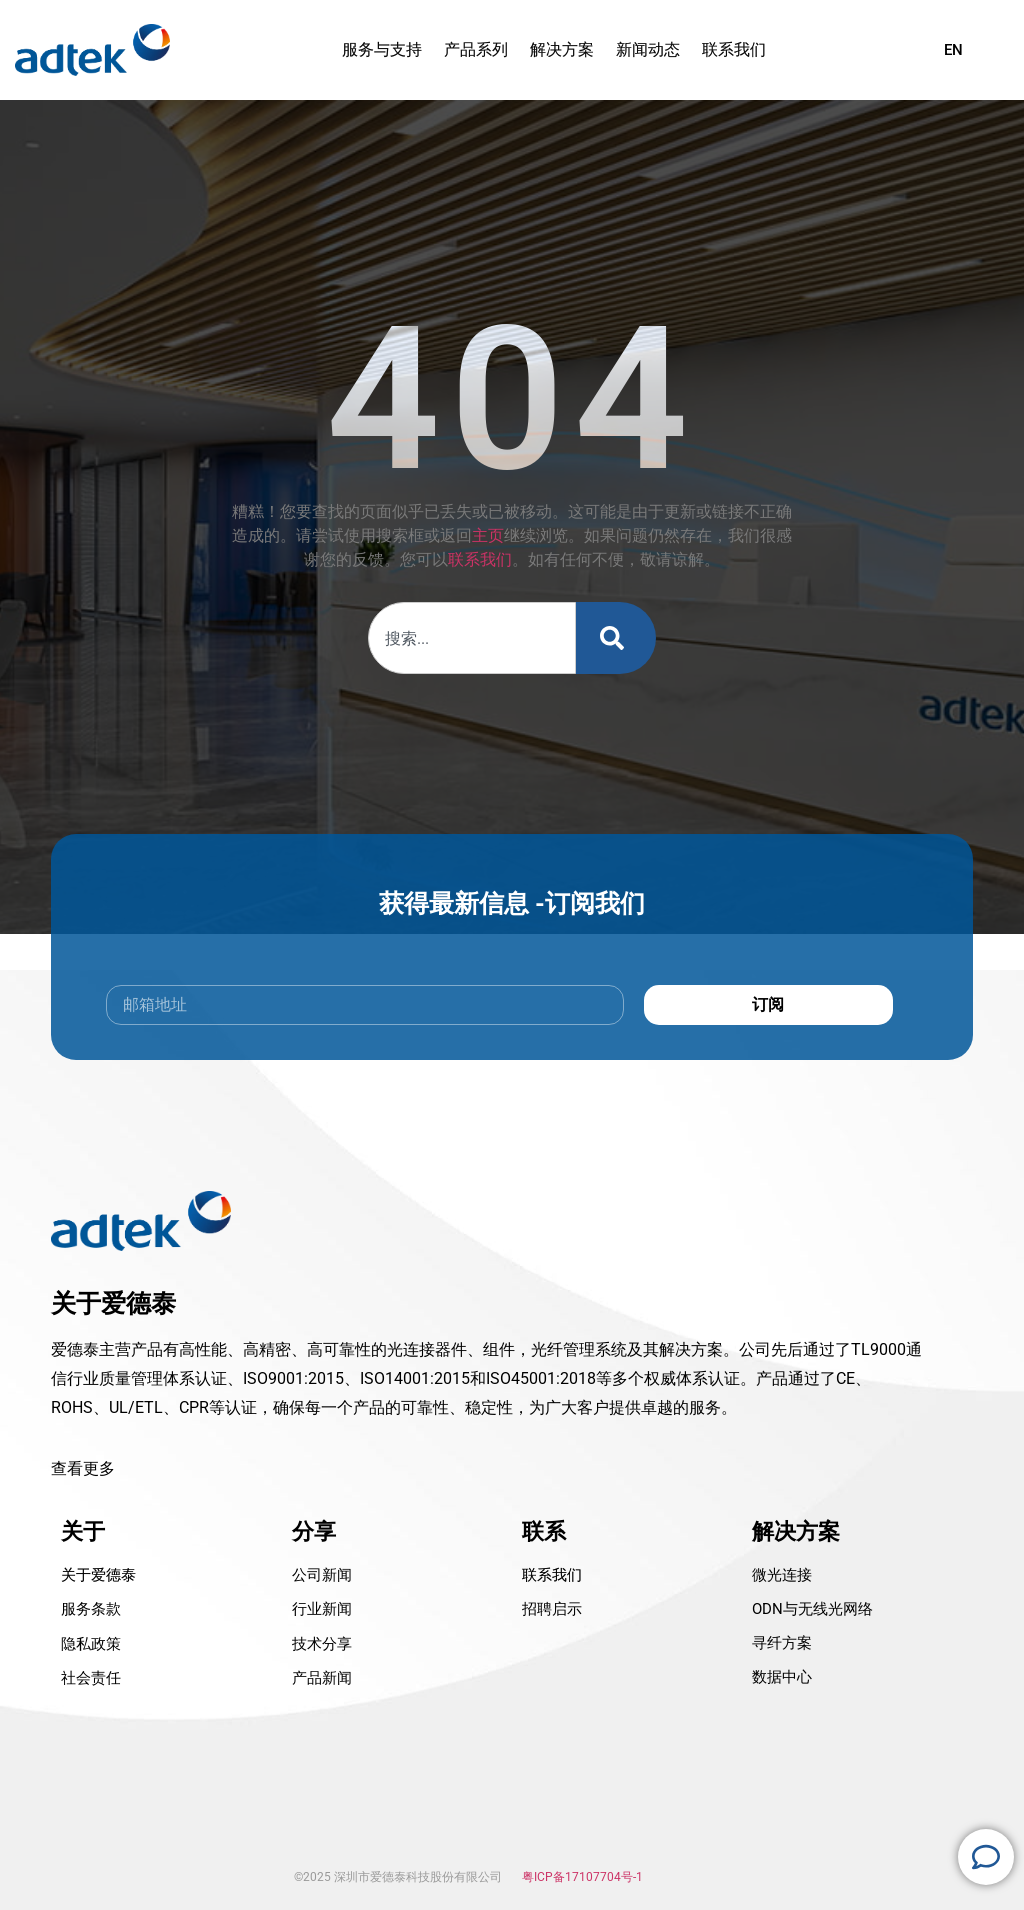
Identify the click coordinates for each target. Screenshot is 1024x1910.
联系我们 (480, 559)
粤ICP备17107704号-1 (582, 1877)
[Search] (616, 638)
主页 (488, 535)
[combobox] (471, 638)
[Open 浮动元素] (986, 1857)
